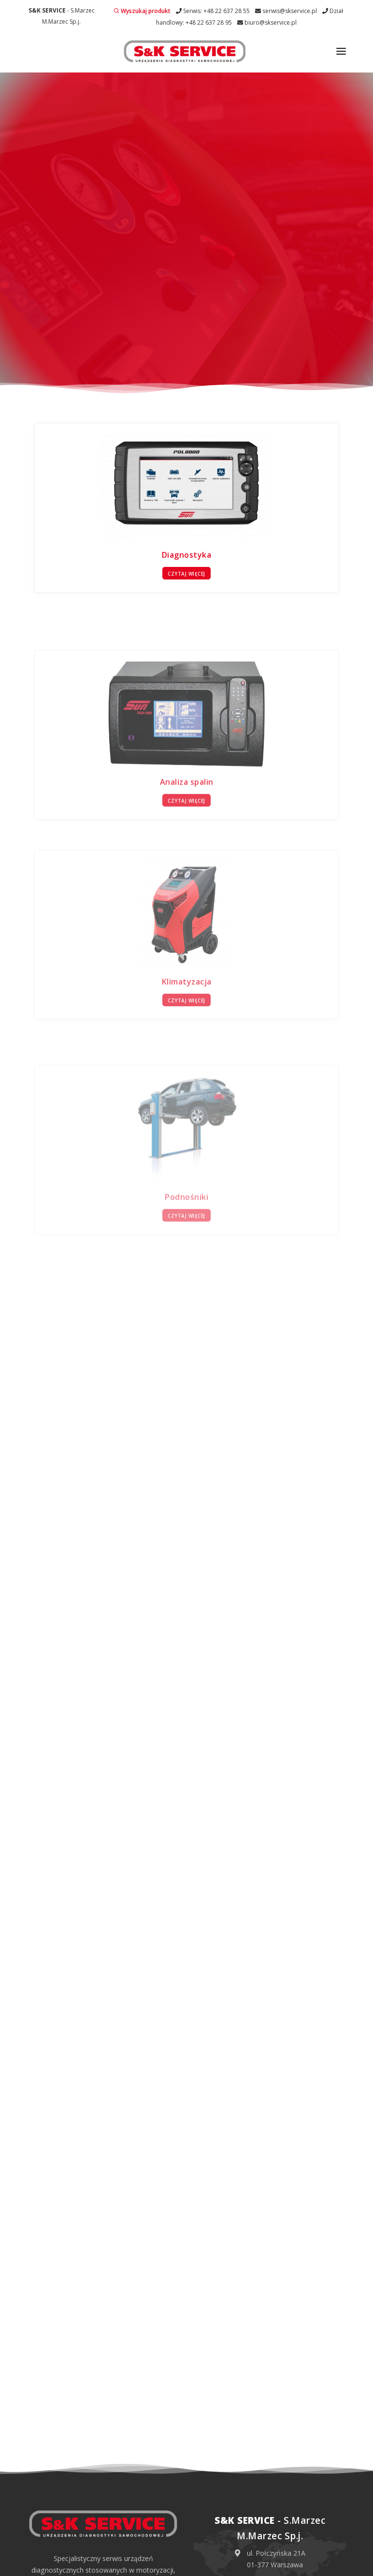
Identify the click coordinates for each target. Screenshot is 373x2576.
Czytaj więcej (186, 432)
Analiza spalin (187, 765)
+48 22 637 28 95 (277, 2467)
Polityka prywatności (138, 2565)
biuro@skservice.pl (267, 22)
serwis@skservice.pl (286, 11)
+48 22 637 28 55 (277, 2430)
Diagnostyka (187, 413)
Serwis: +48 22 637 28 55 (213, 11)
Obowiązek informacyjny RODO (219, 2565)
